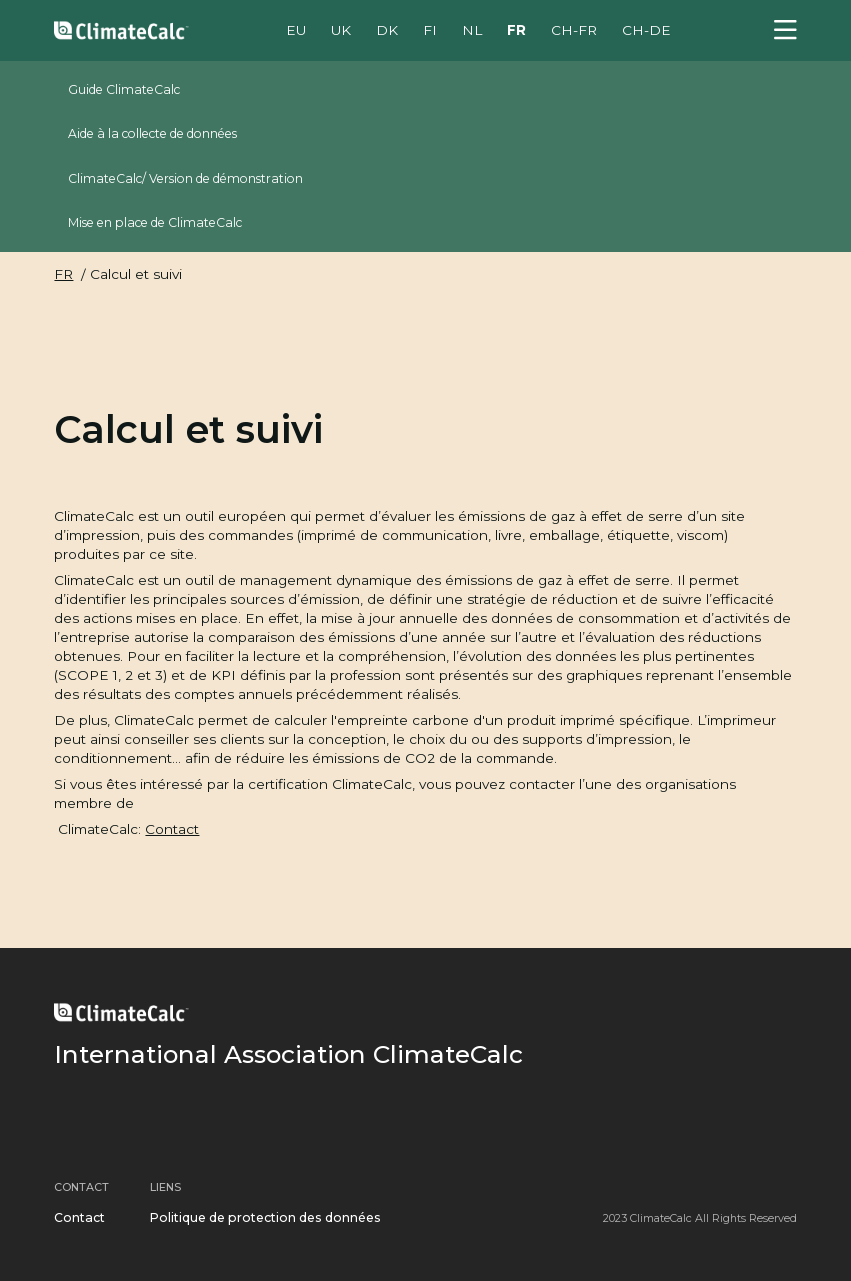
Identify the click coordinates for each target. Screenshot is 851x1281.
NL (472, 30)
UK (341, 30)
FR (516, 30)
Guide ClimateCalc (124, 89)
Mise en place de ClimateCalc (155, 222)
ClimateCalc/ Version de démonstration (185, 178)
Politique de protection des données (265, 1217)
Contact (172, 829)
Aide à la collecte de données (152, 133)
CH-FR (574, 30)
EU (296, 30)
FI (430, 30)
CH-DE (646, 30)
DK (387, 30)
